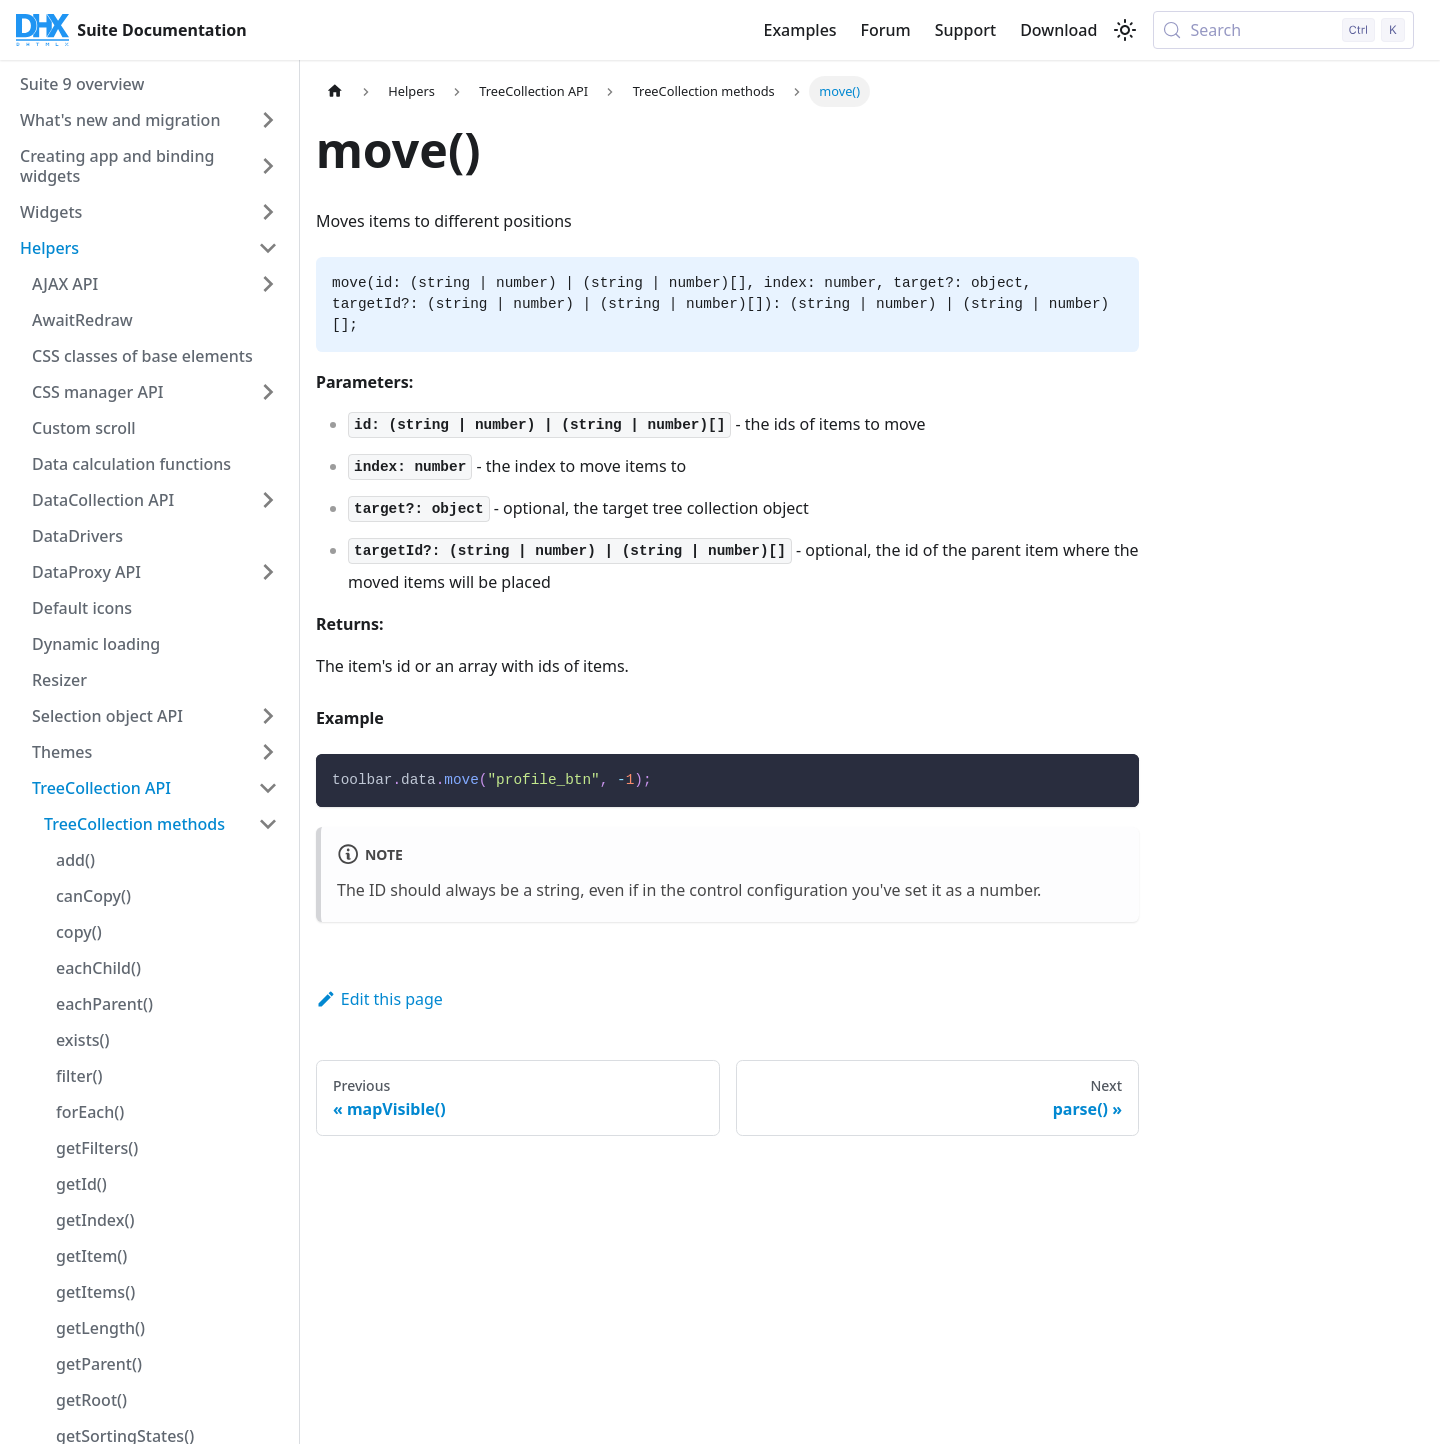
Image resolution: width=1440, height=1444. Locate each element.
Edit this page (379, 999)
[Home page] (335, 91)
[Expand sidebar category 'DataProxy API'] (268, 572)
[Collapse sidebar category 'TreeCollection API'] (268, 788)
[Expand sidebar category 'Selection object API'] (268, 716)
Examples (799, 30)
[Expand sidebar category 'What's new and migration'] (268, 120)
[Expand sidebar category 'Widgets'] (268, 212)
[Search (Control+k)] (1283, 30)
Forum (886, 30)
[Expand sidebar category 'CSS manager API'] (268, 392)
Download (1058, 30)
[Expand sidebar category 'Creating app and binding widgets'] (268, 166)
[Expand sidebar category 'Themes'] (268, 752)
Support (965, 30)
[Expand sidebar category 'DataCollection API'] (268, 500)
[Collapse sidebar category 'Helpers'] (268, 248)
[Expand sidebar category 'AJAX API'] (268, 284)
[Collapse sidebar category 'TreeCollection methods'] (268, 824)
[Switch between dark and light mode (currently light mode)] (1125, 30)
